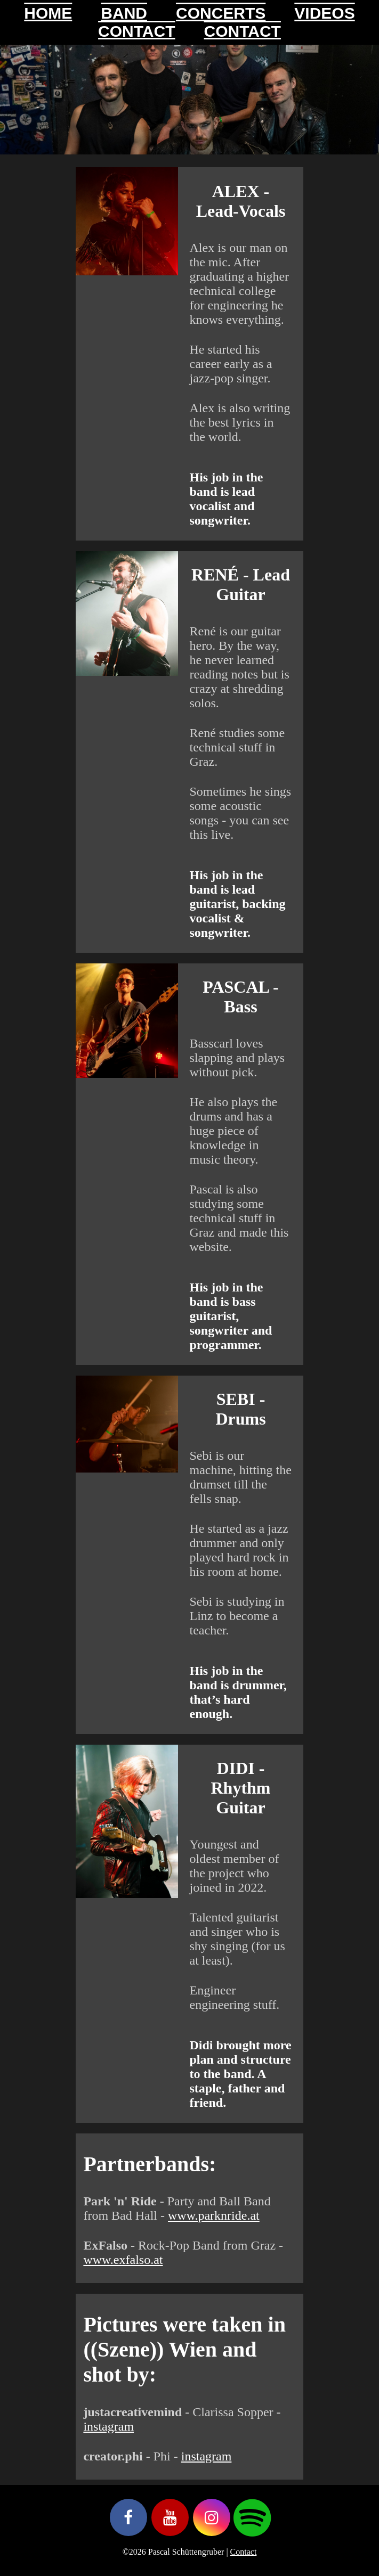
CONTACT (136, 31)
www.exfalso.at (123, 2260)
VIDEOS (324, 13)
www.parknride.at (214, 2215)
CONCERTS (220, 13)
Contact (243, 2551)
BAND (124, 13)
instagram (108, 2426)
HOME (48, 13)
